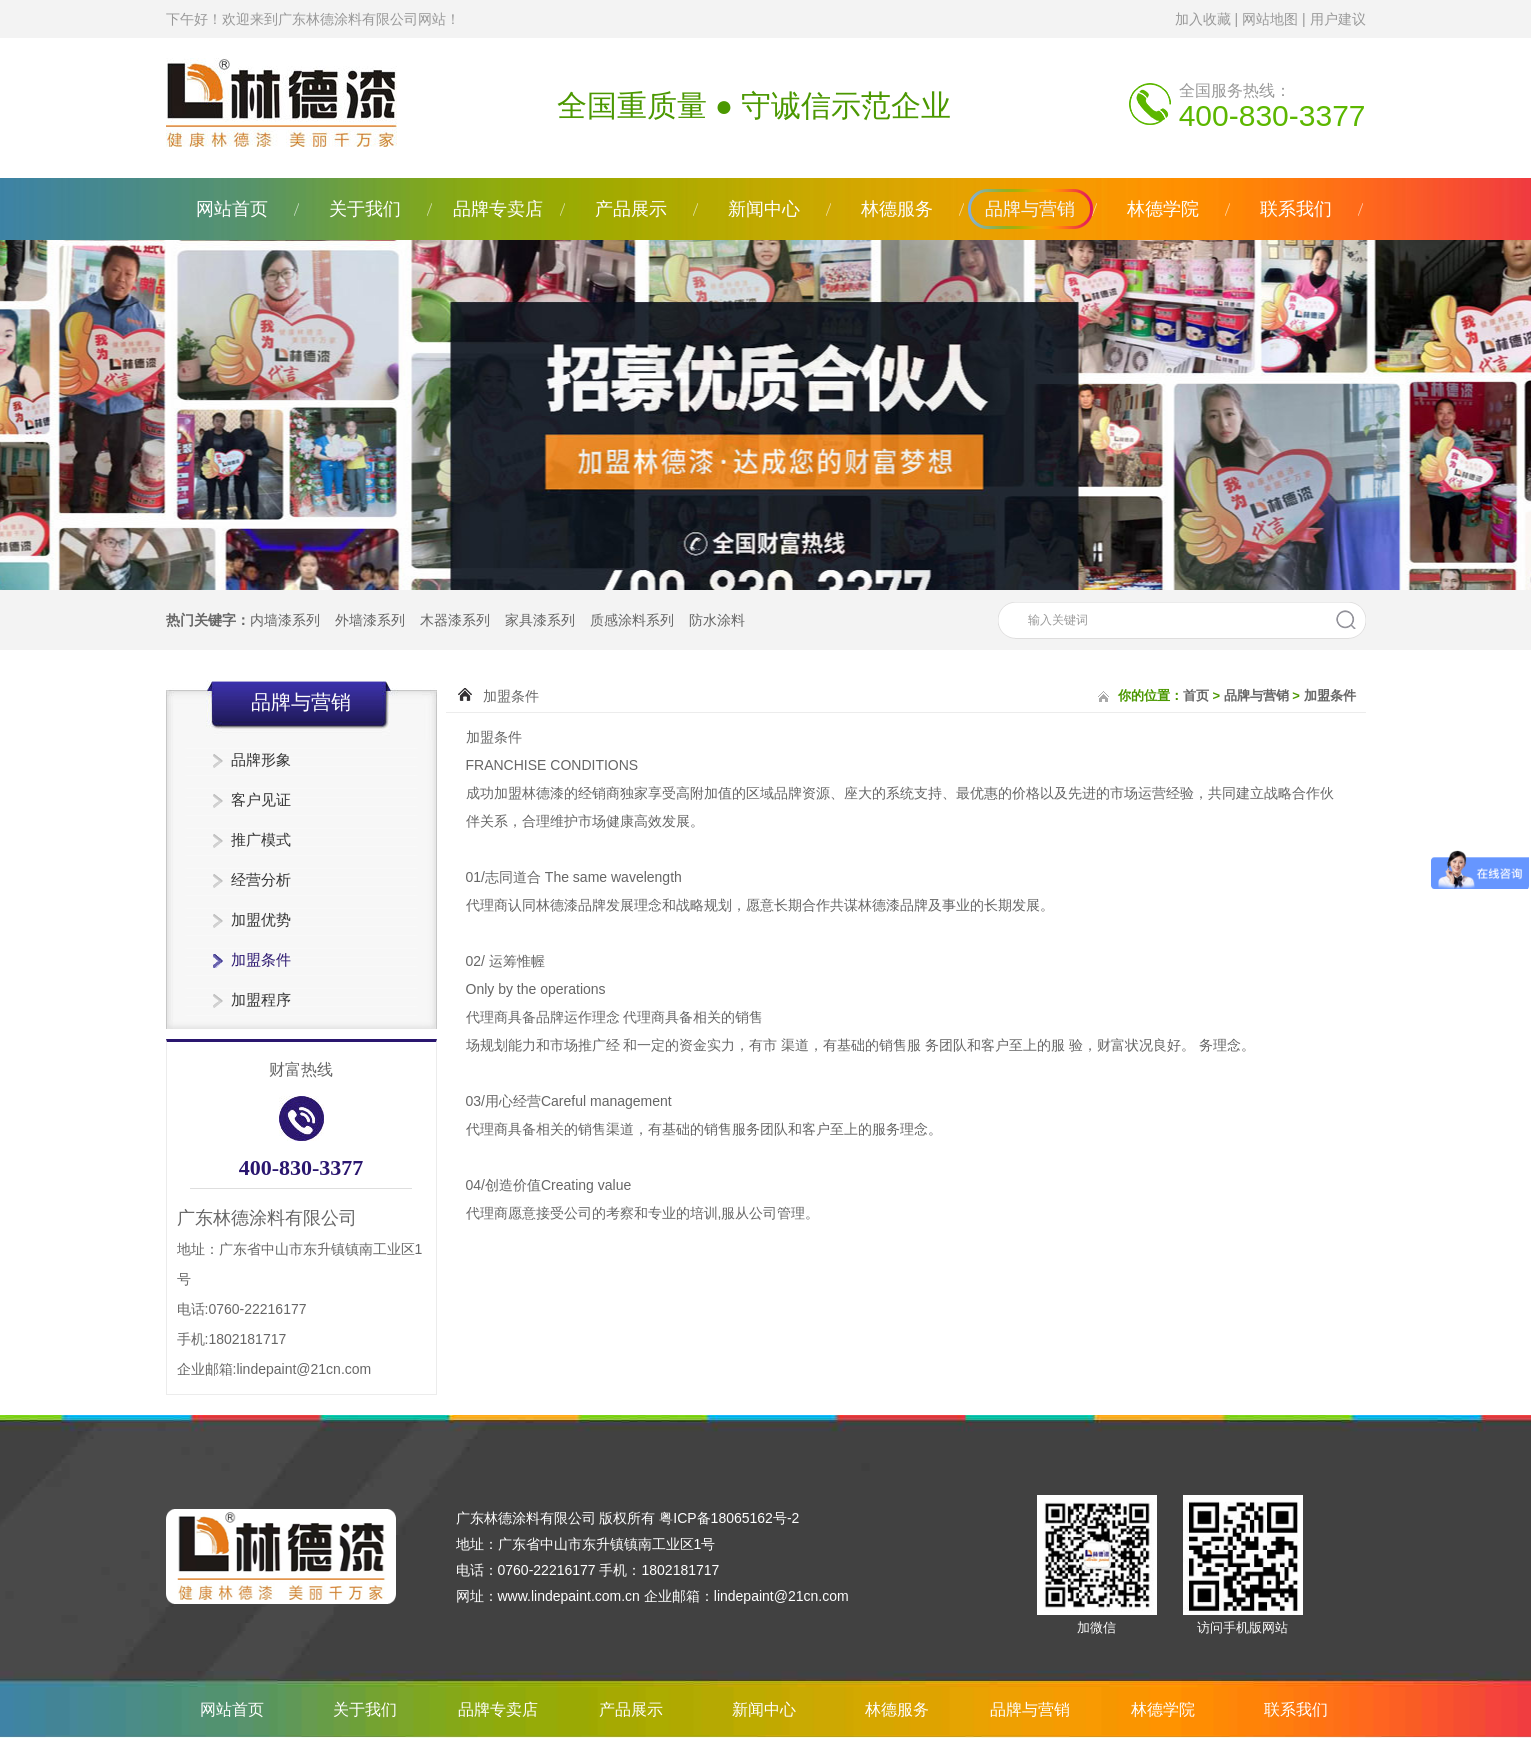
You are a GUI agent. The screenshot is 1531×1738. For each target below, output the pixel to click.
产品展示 (631, 209)
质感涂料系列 (632, 620)
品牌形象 (261, 759)
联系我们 (1296, 209)
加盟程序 (261, 999)
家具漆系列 (540, 620)
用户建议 (1338, 19)
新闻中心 (764, 209)
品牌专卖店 (498, 209)
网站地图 (1270, 19)
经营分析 (261, 879)
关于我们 (365, 209)
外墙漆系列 (370, 620)
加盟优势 (261, 919)
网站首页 (232, 209)
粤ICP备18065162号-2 (729, 1518)
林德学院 (1163, 209)
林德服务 (897, 209)
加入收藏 (1203, 19)
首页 (1196, 695)
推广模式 (261, 839)
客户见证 (261, 799)
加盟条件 (261, 959)
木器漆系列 (455, 620)
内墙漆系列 (285, 620)
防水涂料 (717, 620)
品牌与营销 (1030, 209)
